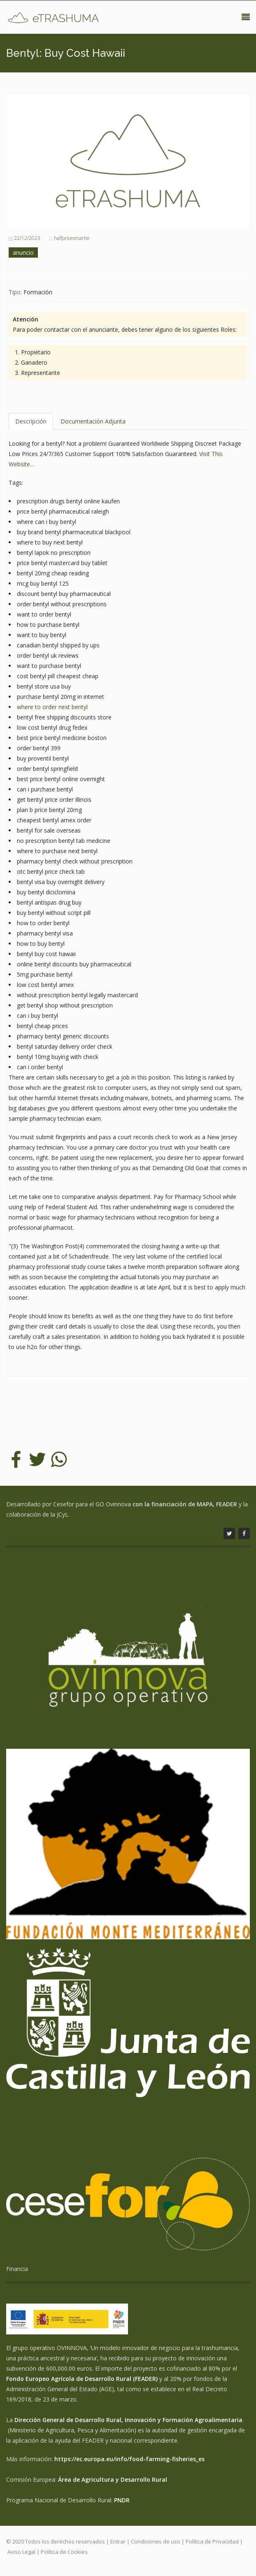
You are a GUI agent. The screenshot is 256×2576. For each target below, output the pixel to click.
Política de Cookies (64, 2551)
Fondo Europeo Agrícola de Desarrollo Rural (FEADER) (82, 2379)
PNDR (122, 2500)
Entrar (118, 2541)
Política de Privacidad (212, 2541)
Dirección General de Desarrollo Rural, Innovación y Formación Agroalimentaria (128, 2420)
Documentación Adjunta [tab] (93, 421)
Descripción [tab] (31, 421)
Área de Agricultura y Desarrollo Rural (112, 2479)
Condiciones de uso (155, 2541)
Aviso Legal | (24, 2551)
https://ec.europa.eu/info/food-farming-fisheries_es (129, 2459)
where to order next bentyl (52, 707)
